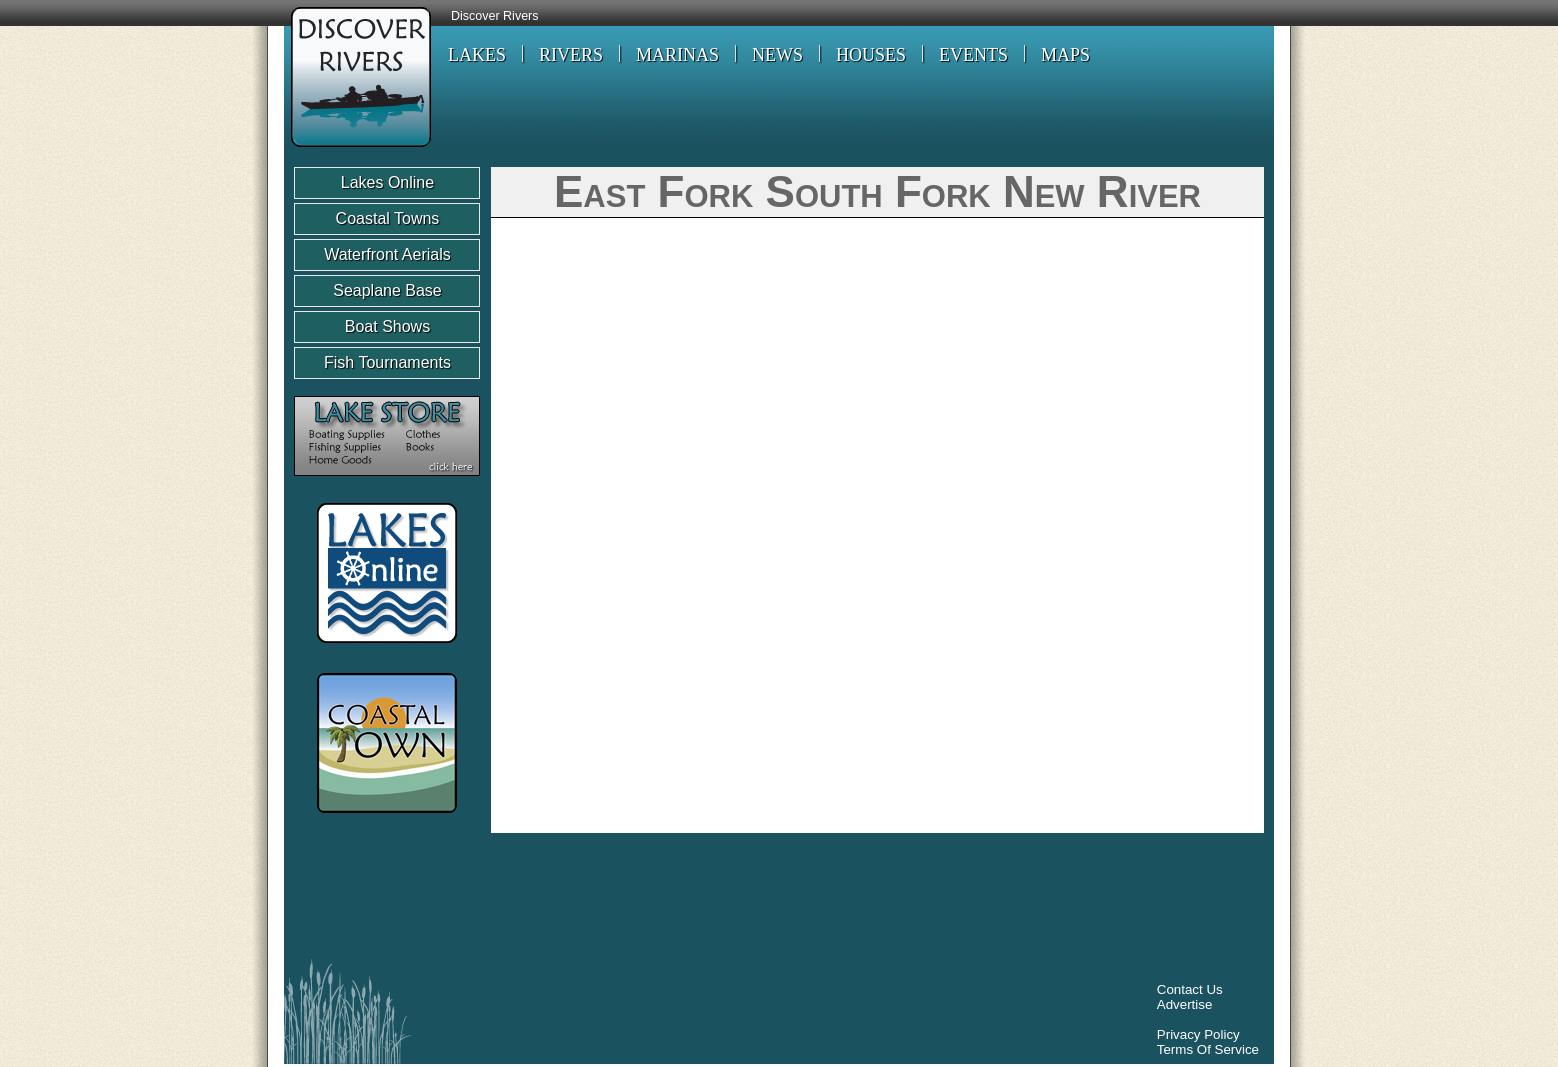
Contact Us (1190, 989)
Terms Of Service (1208, 1049)
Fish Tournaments (387, 362)
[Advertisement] (658, 901)
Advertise (1185, 1004)
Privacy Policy (1198, 1034)
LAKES (477, 55)
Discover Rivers (495, 16)
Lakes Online (387, 182)
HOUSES (871, 55)
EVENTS (973, 55)
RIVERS (571, 55)
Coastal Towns (388, 218)
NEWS (777, 55)
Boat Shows (387, 326)
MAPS (1065, 55)
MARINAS (677, 55)
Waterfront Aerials (387, 254)
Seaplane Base (387, 290)
